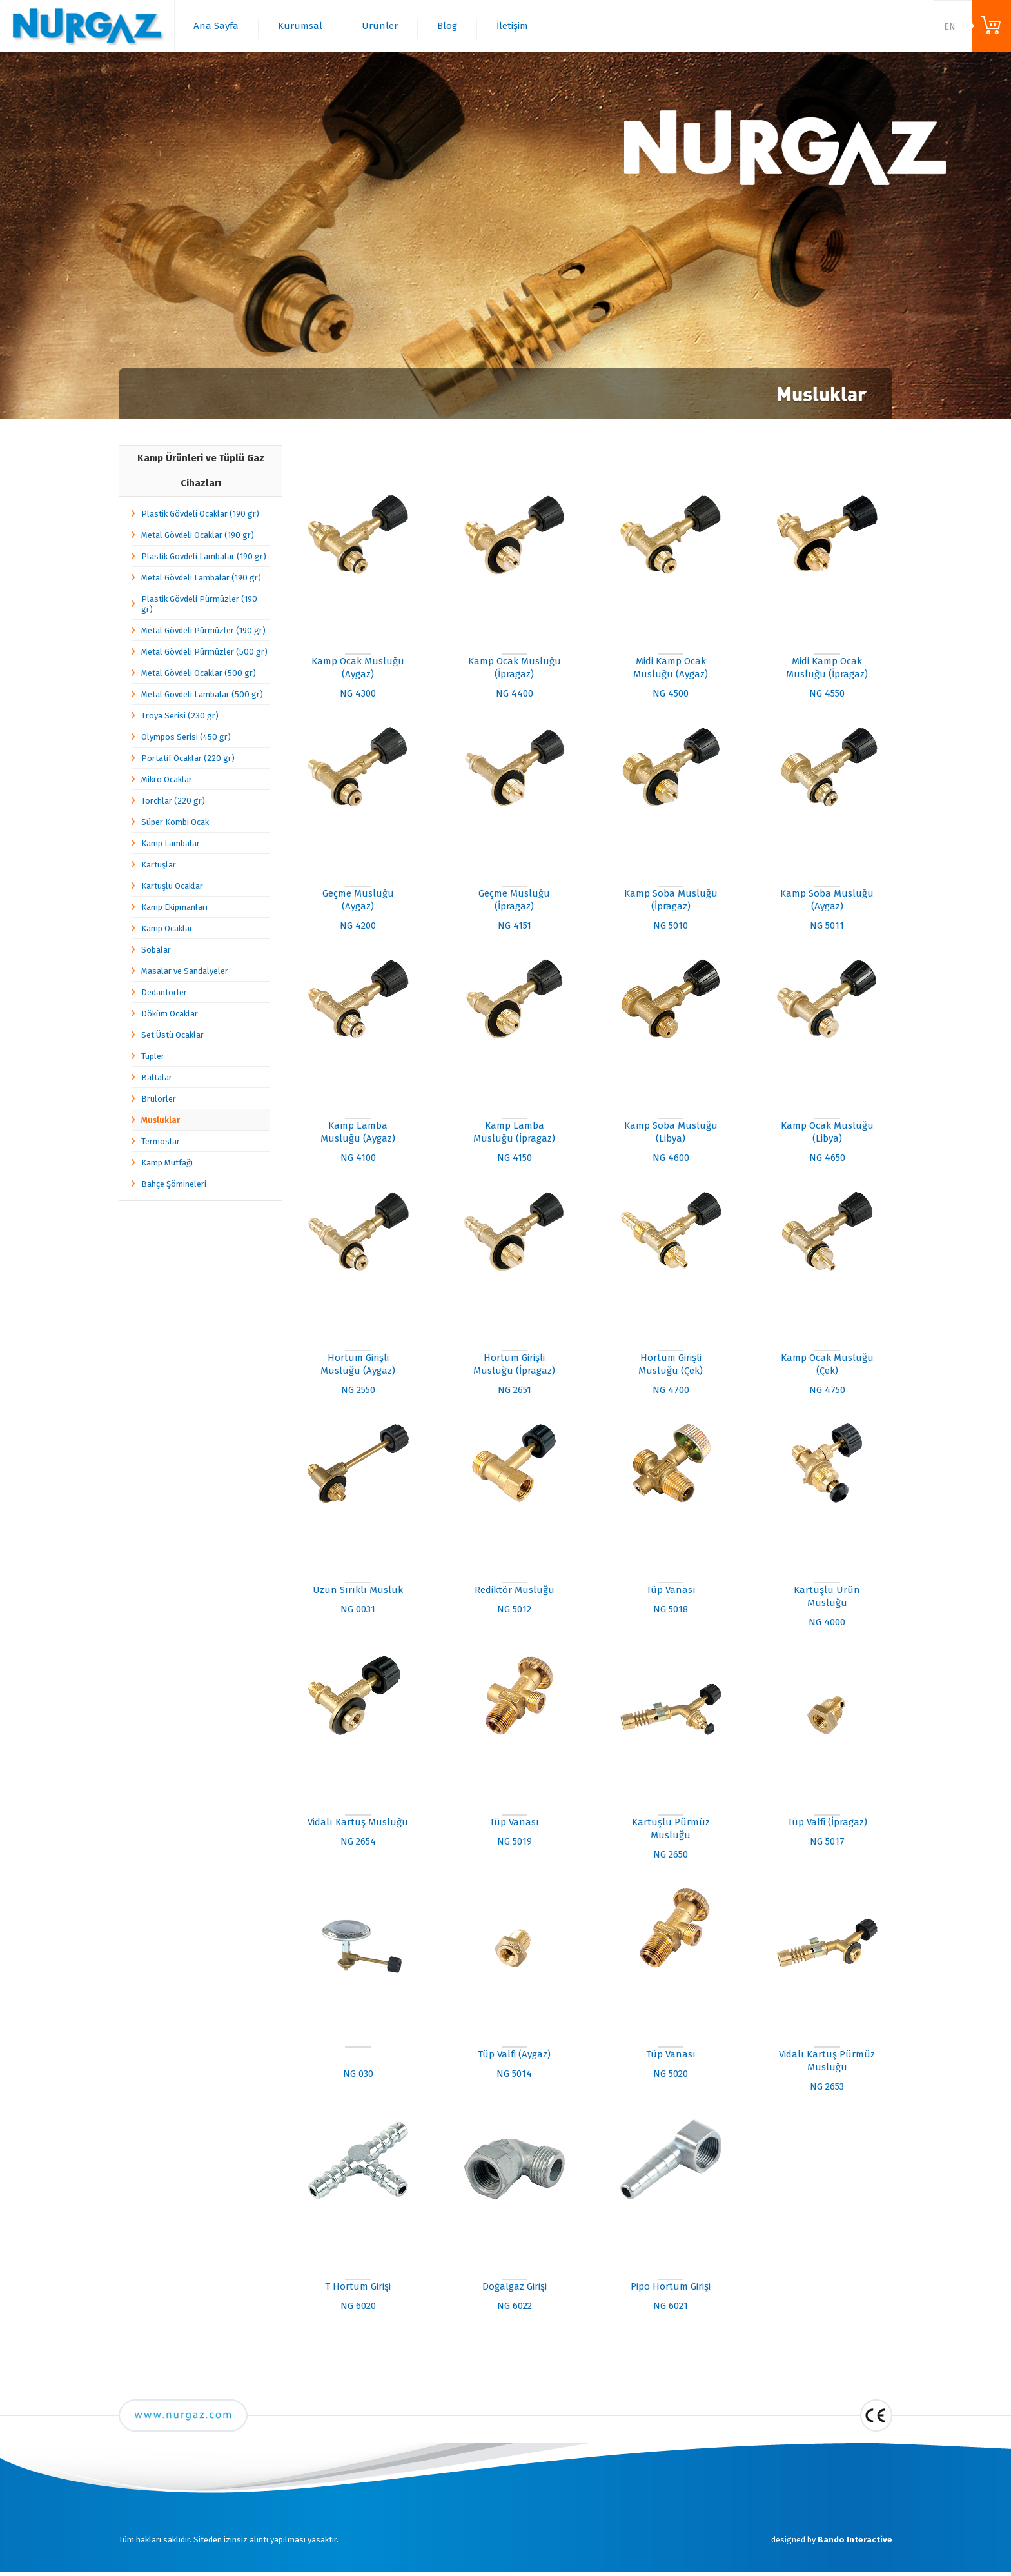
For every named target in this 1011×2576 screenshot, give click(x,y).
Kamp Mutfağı (167, 1162)
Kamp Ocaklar (167, 928)
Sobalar (156, 950)
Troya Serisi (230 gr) (180, 715)
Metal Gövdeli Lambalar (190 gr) (201, 577)
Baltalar (156, 1077)
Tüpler (152, 1056)
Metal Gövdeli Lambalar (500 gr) (202, 694)
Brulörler (158, 1099)
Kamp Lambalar (170, 843)
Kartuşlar (158, 864)
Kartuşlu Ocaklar (172, 886)
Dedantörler (164, 992)
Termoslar (160, 1141)
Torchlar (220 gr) (173, 801)
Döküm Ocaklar (169, 1013)
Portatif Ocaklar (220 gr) (188, 758)
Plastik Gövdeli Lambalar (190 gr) (203, 556)
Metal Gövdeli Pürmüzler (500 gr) (204, 652)
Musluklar (160, 1120)
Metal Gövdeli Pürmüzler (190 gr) (203, 630)
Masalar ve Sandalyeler (184, 971)
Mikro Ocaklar (166, 779)
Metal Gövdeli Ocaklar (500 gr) (198, 673)
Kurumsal (300, 26)
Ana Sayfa (216, 26)
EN (950, 26)
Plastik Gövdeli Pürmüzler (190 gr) (199, 604)
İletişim (512, 26)
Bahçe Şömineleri (173, 1184)
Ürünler (380, 26)
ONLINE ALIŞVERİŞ (991, 26)
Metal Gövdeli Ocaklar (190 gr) (197, 535)
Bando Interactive (855, 2539)
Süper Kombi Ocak (175, 822)
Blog (447, 26)
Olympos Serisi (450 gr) (186, 737)
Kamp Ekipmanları (174, 907)
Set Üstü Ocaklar (172, 1035)
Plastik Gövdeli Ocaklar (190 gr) (200, 514)
